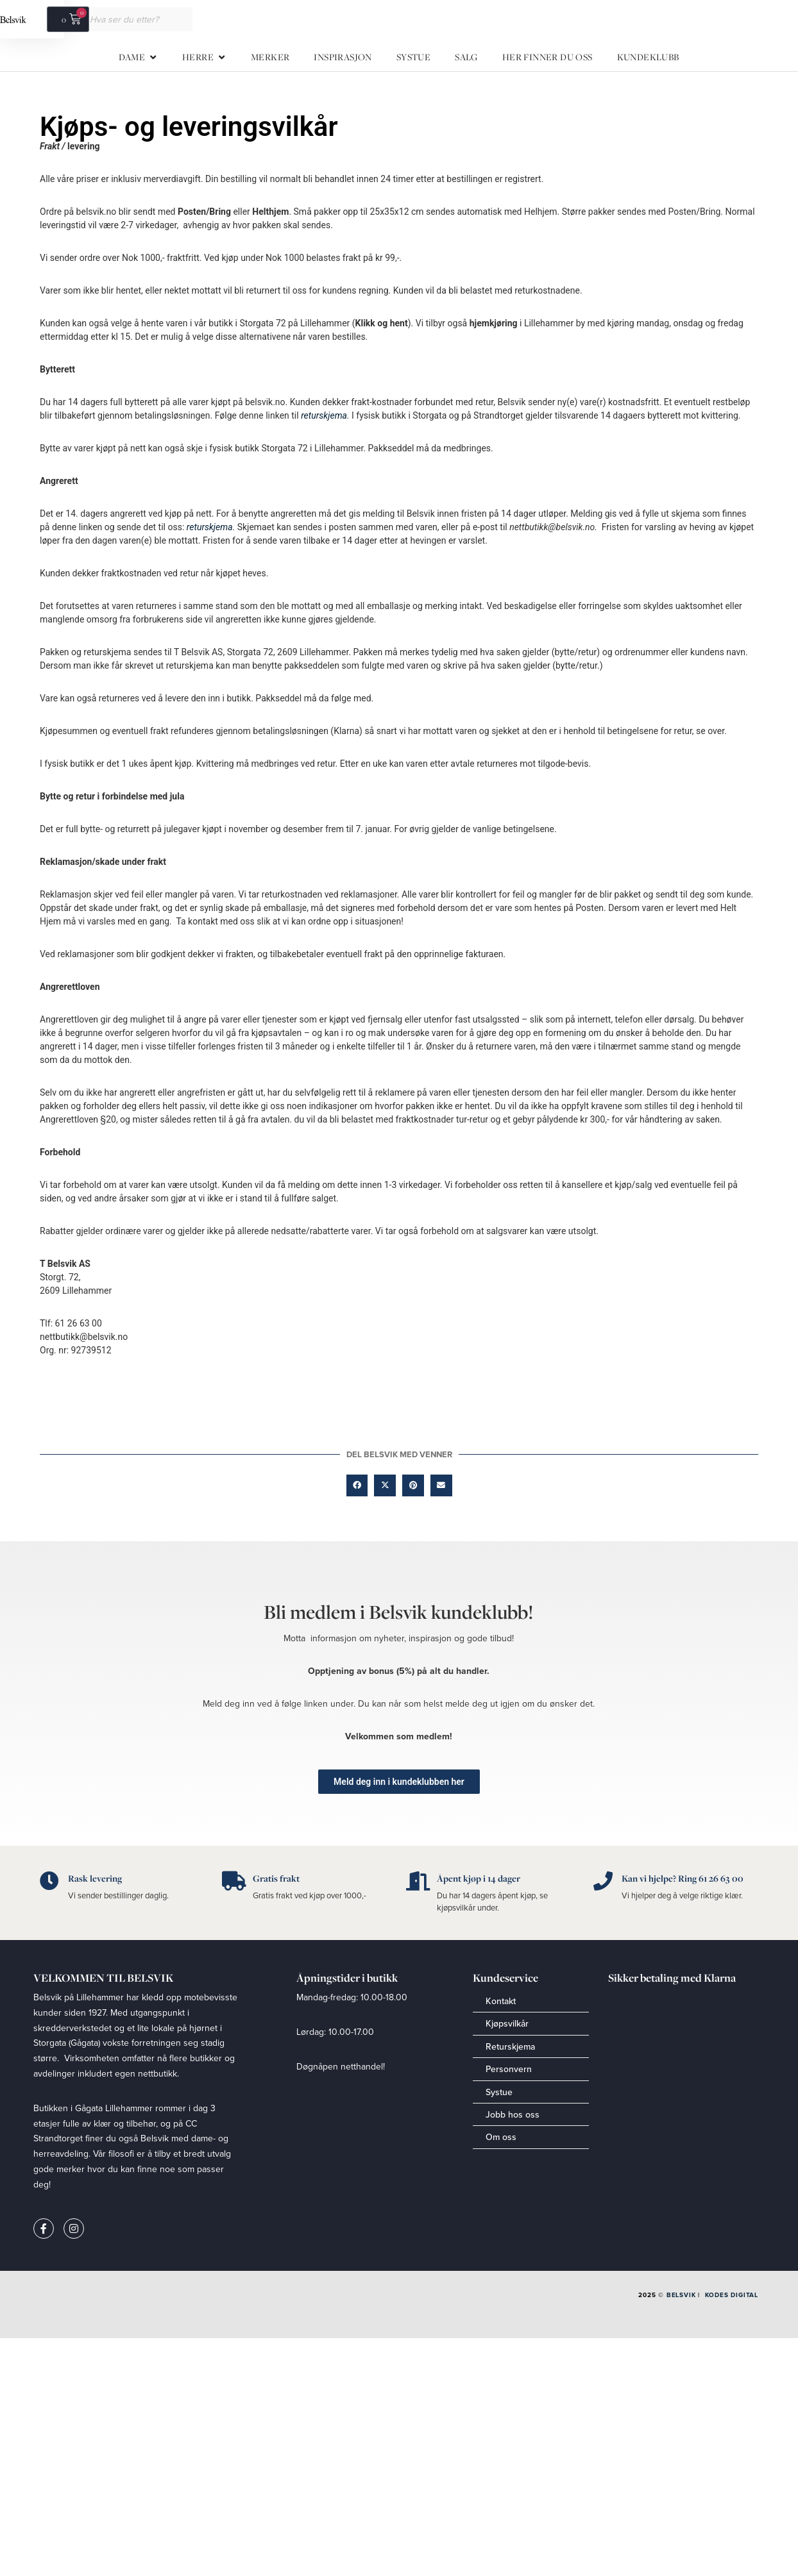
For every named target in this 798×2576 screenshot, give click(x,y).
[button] (357, 1485)
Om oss (501, 2136)
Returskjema (510, 2046)
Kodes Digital (731, 2295)
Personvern (509, 2068)
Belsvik (681, 2295)
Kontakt (501, 2001)
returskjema (324, 415)
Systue (499, 2092)
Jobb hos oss (512, 2114)
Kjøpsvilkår (507, 2023)
